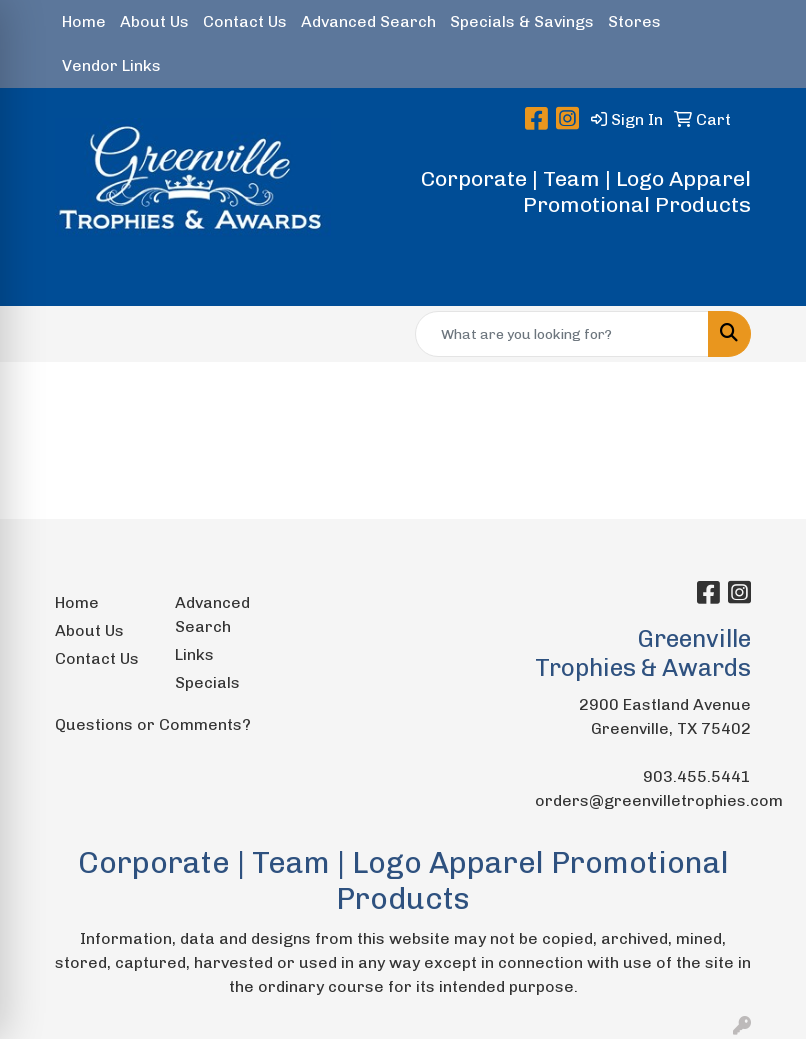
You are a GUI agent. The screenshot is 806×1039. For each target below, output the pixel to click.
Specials (207, 682)
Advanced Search (368, 21)
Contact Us (245, 21)
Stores (634, 21)
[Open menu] (766, 277)
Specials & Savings (522, 21)
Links (194, 654)
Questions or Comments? (153, 724)
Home (84, 21)
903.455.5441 (697, 776)
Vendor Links (111, 65)
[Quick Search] (562, 334)
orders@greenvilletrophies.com (659, 800)
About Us (154, 21)
